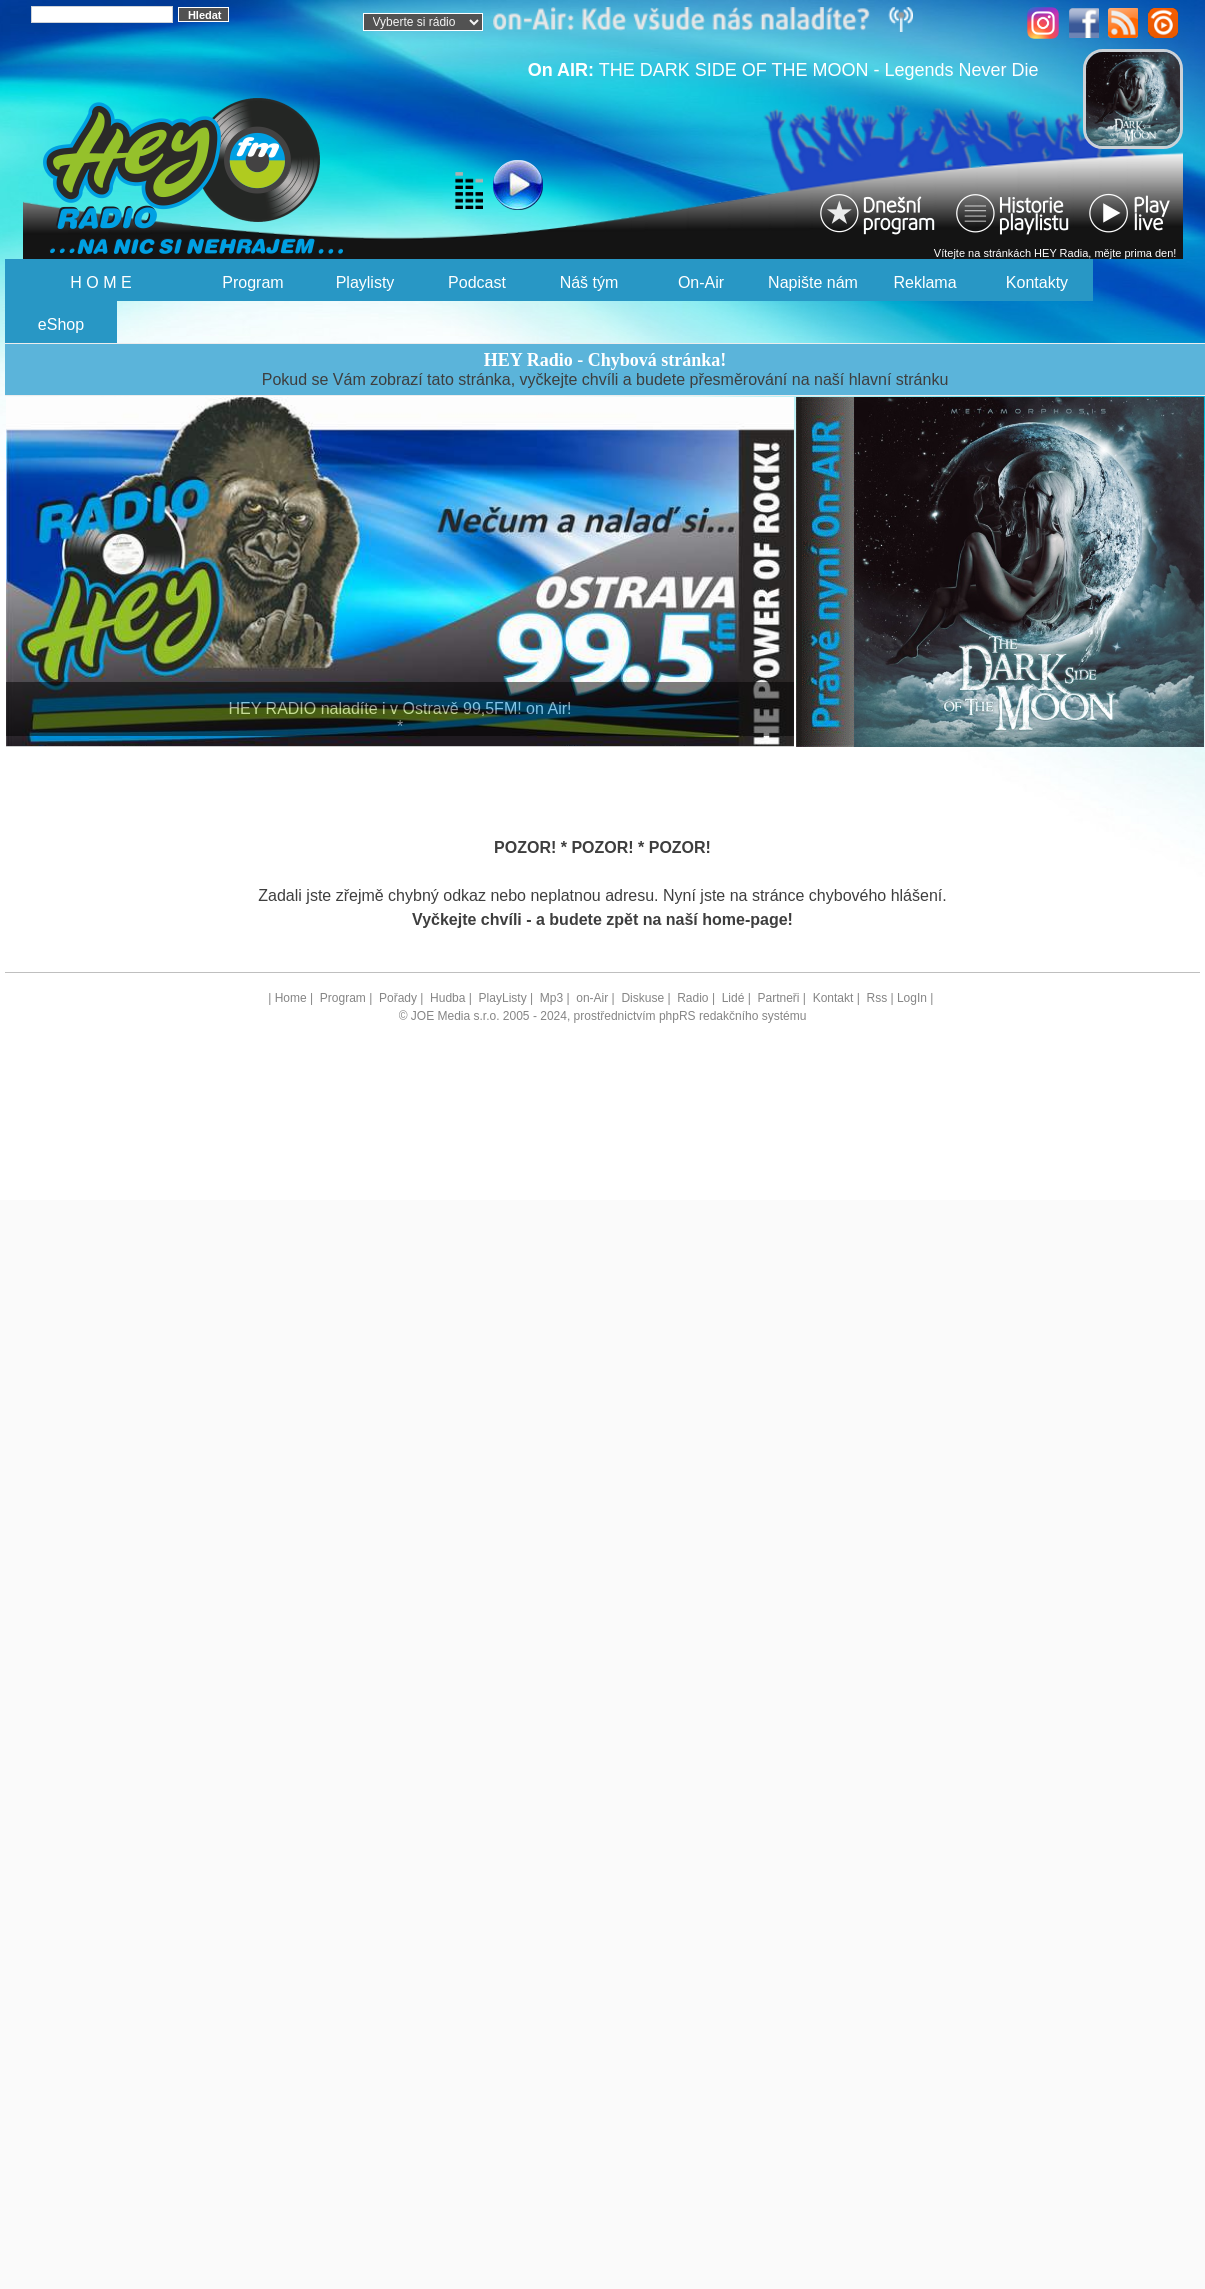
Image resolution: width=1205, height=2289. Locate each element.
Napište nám (813, 282)
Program (252, 282)
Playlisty (365, 282)
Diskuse (642, 998)
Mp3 (551, 998)
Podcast (477, 282)
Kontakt (833, 998)
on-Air (592, 998)
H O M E (100, 282)
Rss (876, 998)
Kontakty (1037, 282)
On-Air (701, 282)
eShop (61, 324)
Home (291, 998)
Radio (692, 998)
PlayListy (503, 998)
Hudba (447, 998)
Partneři (778, 998)
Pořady (398, 998)
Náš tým (589, 282)
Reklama (924, 282)
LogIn (912, 998)
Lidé (733, 998)
